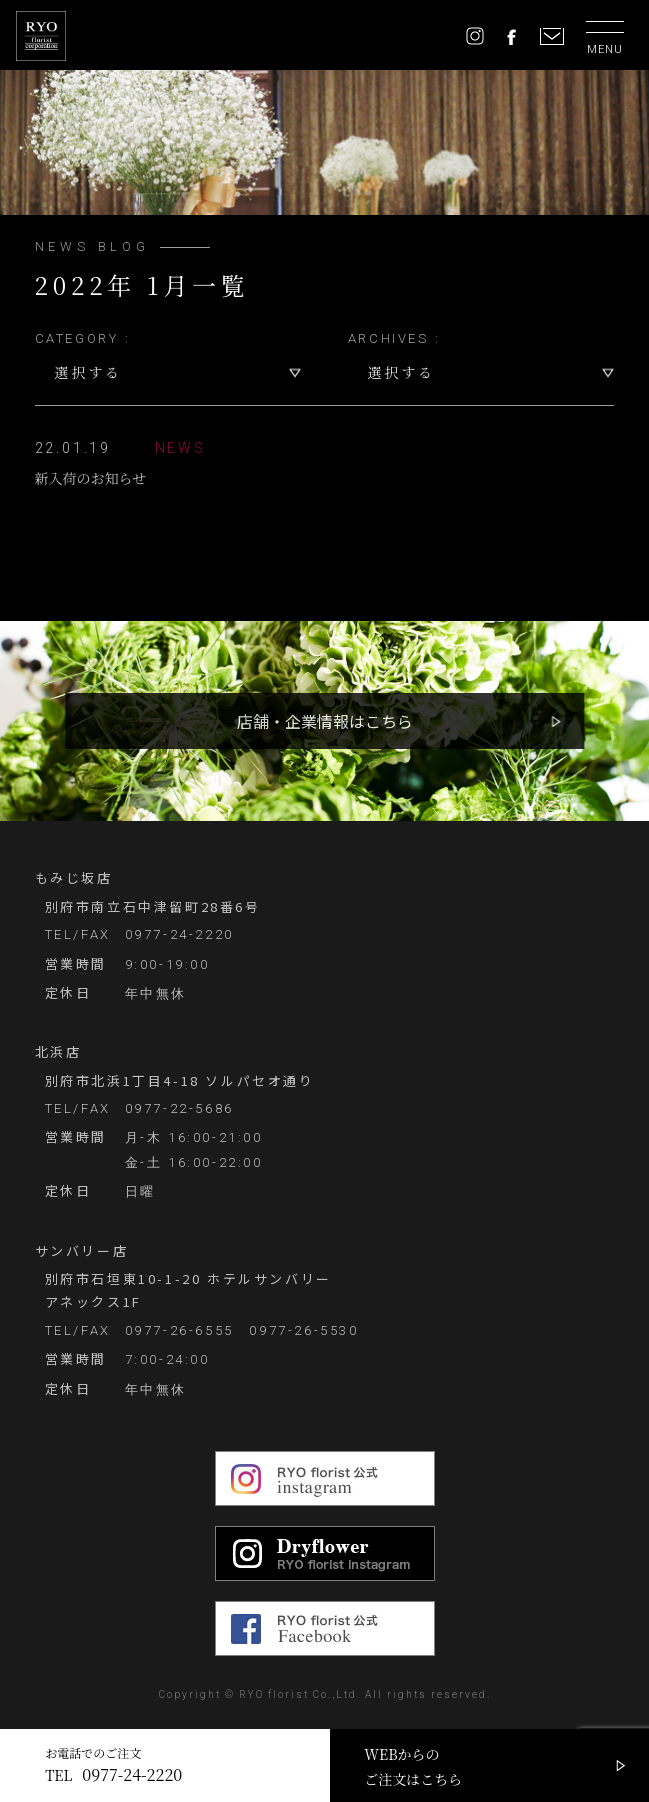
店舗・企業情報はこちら (325, 721)
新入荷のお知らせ (120, 462)
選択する (88, 372)
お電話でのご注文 (113, 1765)
